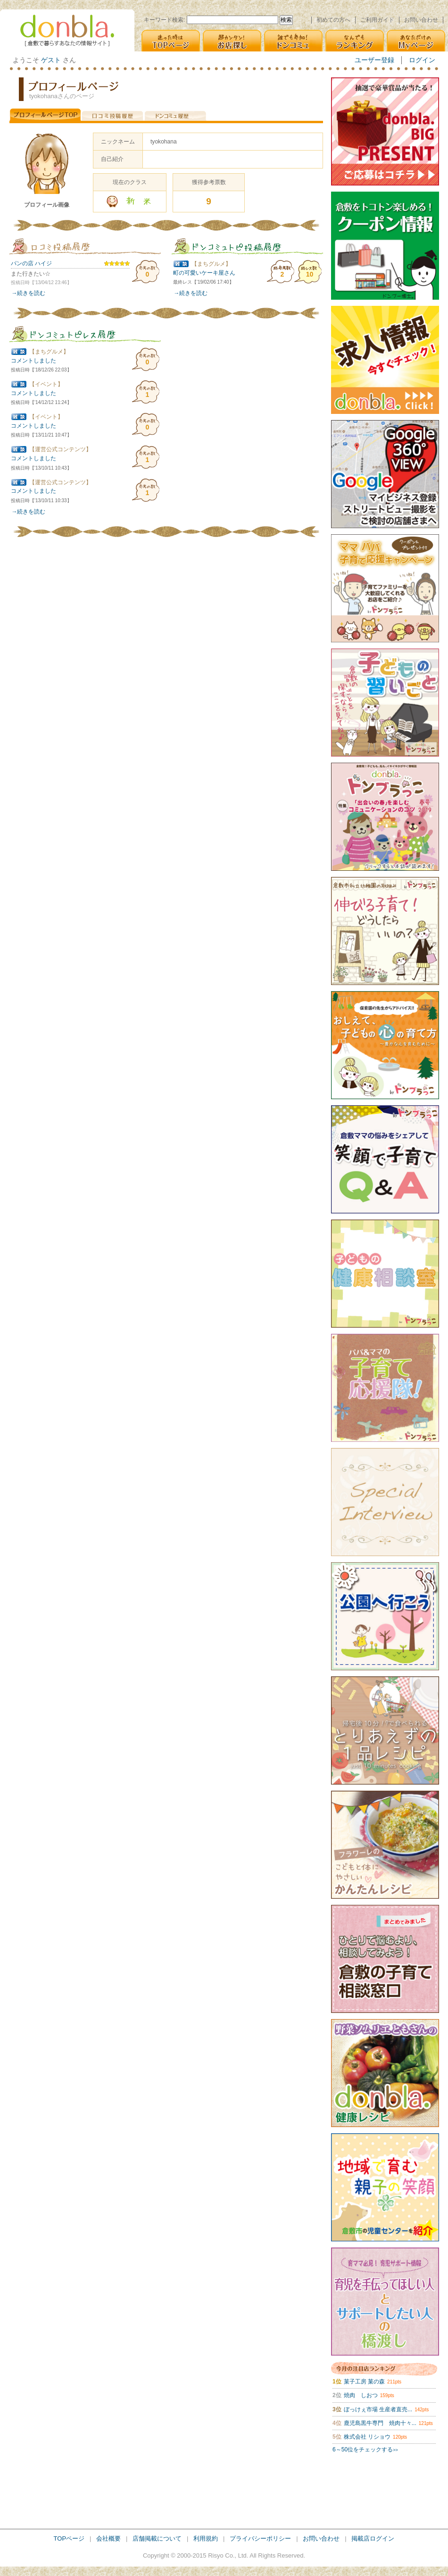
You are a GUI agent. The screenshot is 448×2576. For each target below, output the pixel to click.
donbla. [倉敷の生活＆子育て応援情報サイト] (67, 30)
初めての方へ (333, 20)
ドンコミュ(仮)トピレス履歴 (85, 334)
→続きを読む (28, 293)
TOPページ (69, 2538)
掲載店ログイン (372, 2538)
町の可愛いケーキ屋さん (204, 272)
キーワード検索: (164, 20)
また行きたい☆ (30, 273)
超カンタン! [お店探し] (232, 40)
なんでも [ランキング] (354, 40)
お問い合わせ (421, 20)
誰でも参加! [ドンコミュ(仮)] (293, 40)
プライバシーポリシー (260, 2538)
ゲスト (51, 60)
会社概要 (108, 2538)
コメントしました (33, 360)
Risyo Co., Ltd (227, 2555)
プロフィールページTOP (45, 115)
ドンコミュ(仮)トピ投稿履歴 (247, 246)
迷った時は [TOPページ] (170, 40)
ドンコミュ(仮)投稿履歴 (175, 115)
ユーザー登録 (374, 60)
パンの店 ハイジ (31, 263)
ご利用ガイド (377, 20)
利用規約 (205, 2538)
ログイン (422, 60)
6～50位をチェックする (365, 2449)
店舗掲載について (157, 2538)
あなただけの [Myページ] (416, 40)
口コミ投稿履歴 (112, 115)
